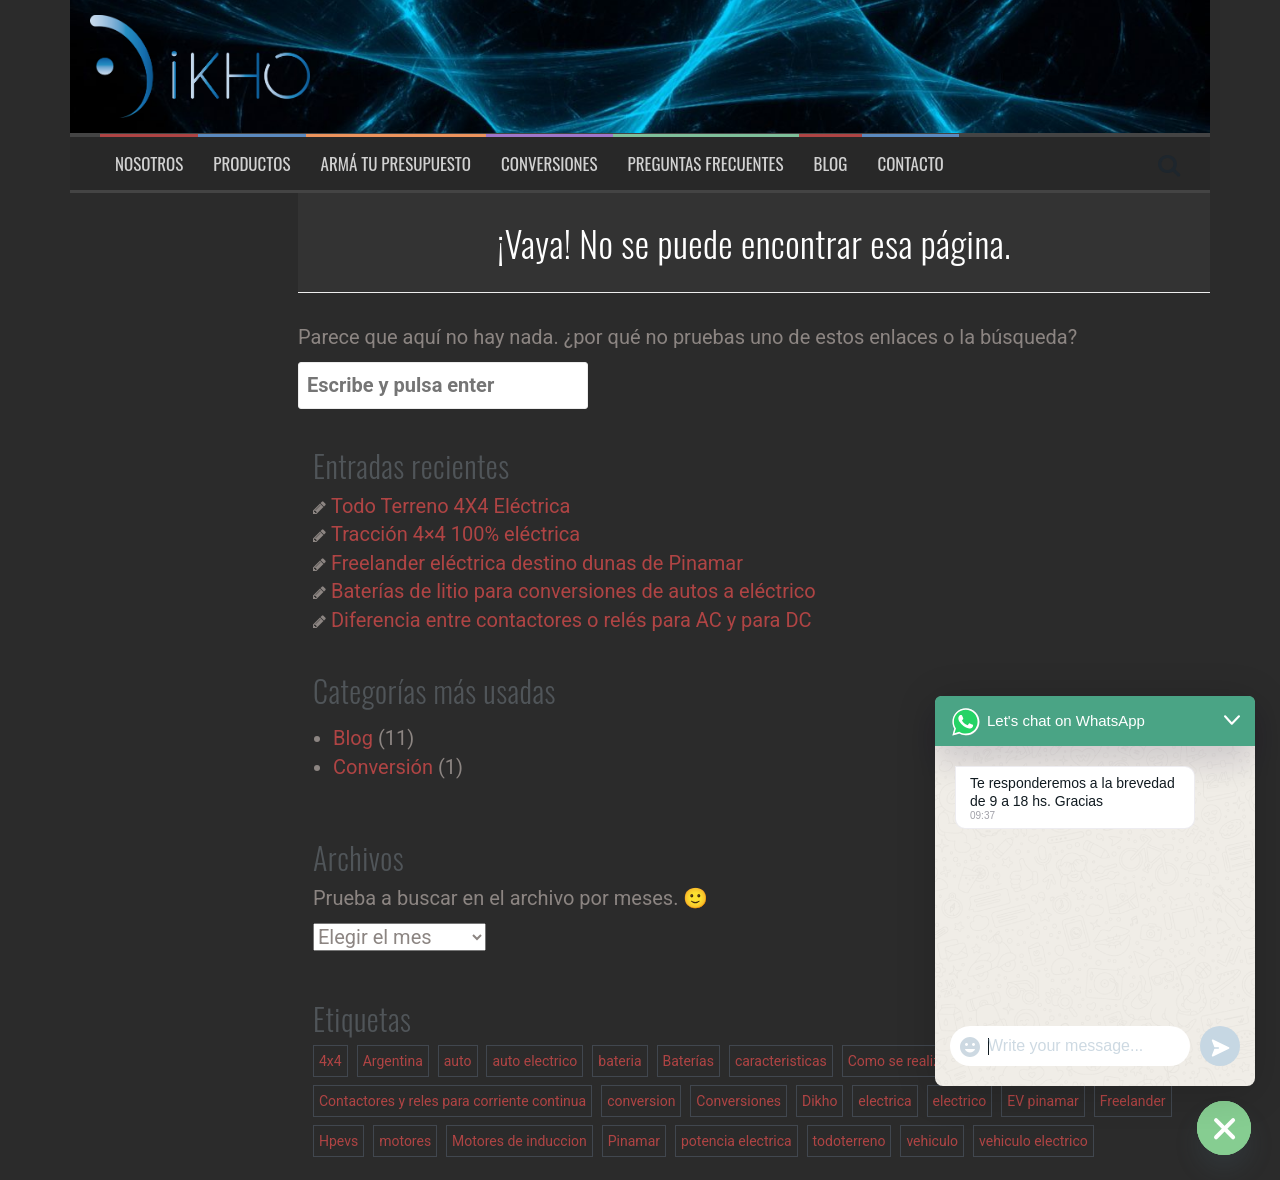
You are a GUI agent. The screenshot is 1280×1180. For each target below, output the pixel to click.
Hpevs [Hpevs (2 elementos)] (338, 1141)
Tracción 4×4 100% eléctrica (455, 534)
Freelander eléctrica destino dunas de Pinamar (537, 563)
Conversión (383, 767)
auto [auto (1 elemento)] (458, 1061)
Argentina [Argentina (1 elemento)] (393, 1061)
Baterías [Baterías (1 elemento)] (688, 1061)
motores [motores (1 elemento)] (405, 1141)
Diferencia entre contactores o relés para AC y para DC (571, 620)
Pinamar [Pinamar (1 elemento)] (634, 1141)
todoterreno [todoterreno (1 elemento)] (849, 1141)
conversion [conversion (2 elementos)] (641, 1101)
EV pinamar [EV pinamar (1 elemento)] (1043, 1101)
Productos (251, 164)
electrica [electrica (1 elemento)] (884, 1101)
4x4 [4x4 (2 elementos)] (330, 1061)
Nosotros (149, 164)
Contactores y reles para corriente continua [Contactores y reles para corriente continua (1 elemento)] (452, 1101)
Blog (831, 164)
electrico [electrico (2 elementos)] (960, 1101)
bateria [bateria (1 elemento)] (619, 1061)
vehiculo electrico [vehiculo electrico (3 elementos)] (1033, 1141)
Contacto (910, 164)
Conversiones (549, 164)
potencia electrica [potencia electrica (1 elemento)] (736, 1141)
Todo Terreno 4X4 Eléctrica (450, 506)
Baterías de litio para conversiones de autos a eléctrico (573, 591)
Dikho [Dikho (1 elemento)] (819, 1101)
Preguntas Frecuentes (706, 164)
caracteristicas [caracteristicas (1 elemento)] (781, 1061)
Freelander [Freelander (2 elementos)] (1133, 1101)
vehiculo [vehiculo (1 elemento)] (932, 1141)
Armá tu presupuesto (396, 164)
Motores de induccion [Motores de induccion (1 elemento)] (519, 1141)
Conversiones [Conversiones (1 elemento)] (738, 1101)
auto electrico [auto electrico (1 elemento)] (534, 1061)
